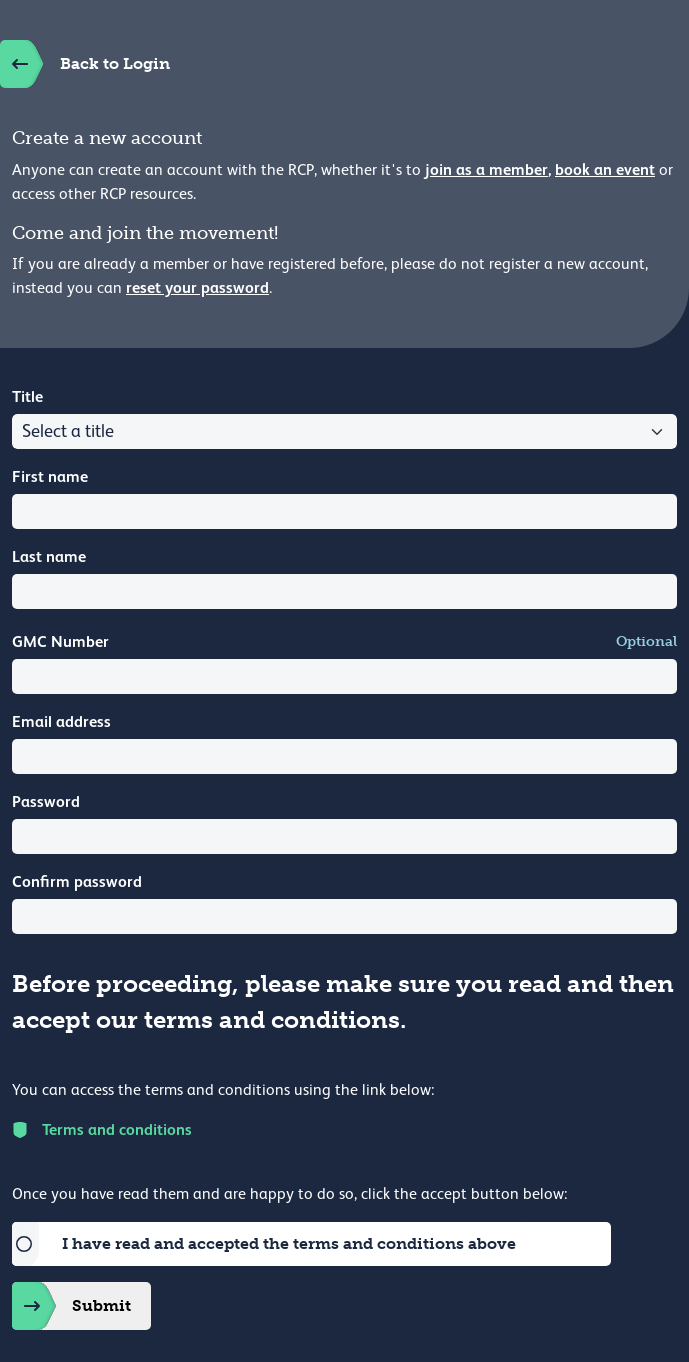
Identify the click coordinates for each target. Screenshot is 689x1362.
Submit (71, 1306)
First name (50, 476)
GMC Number (60, 641)
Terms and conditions (102, 1129)
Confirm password (77, 881)
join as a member (486, 169)
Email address (61, 721)
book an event (605, 169)
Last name (49, 556)
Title (27, 396)
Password (46, 801)
